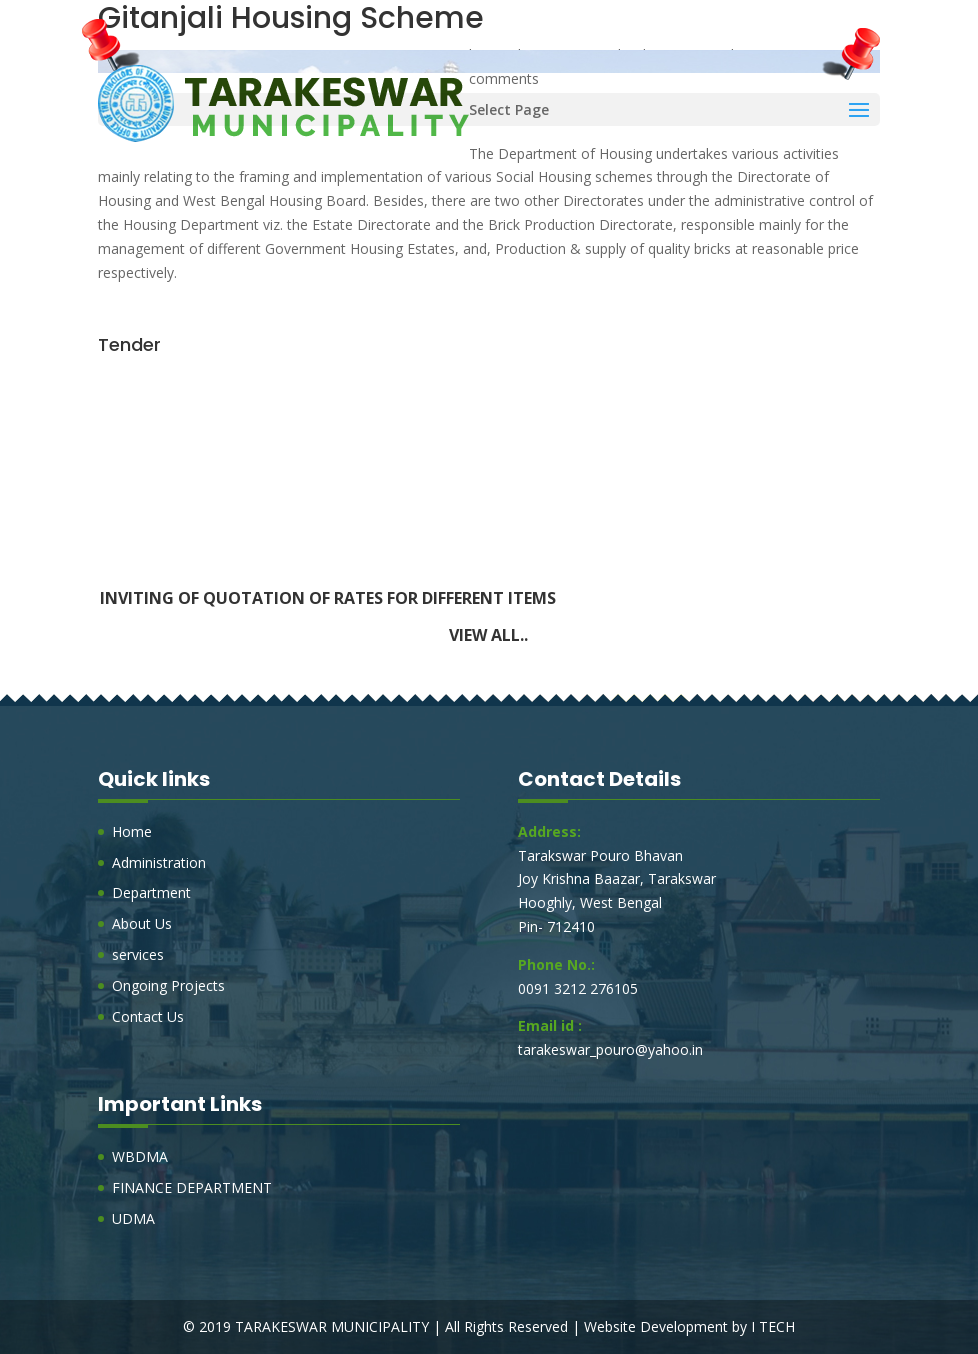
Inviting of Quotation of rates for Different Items (328, 601)
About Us (142, 923)
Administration (159, 862)
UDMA (133, 1218)
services (138, 954)
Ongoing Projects (168, 985)
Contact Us (148, 1016)
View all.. (488, 635)
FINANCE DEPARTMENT (192, 1187)
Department (151, 892)
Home (132, 831)
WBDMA (140, 1156)
